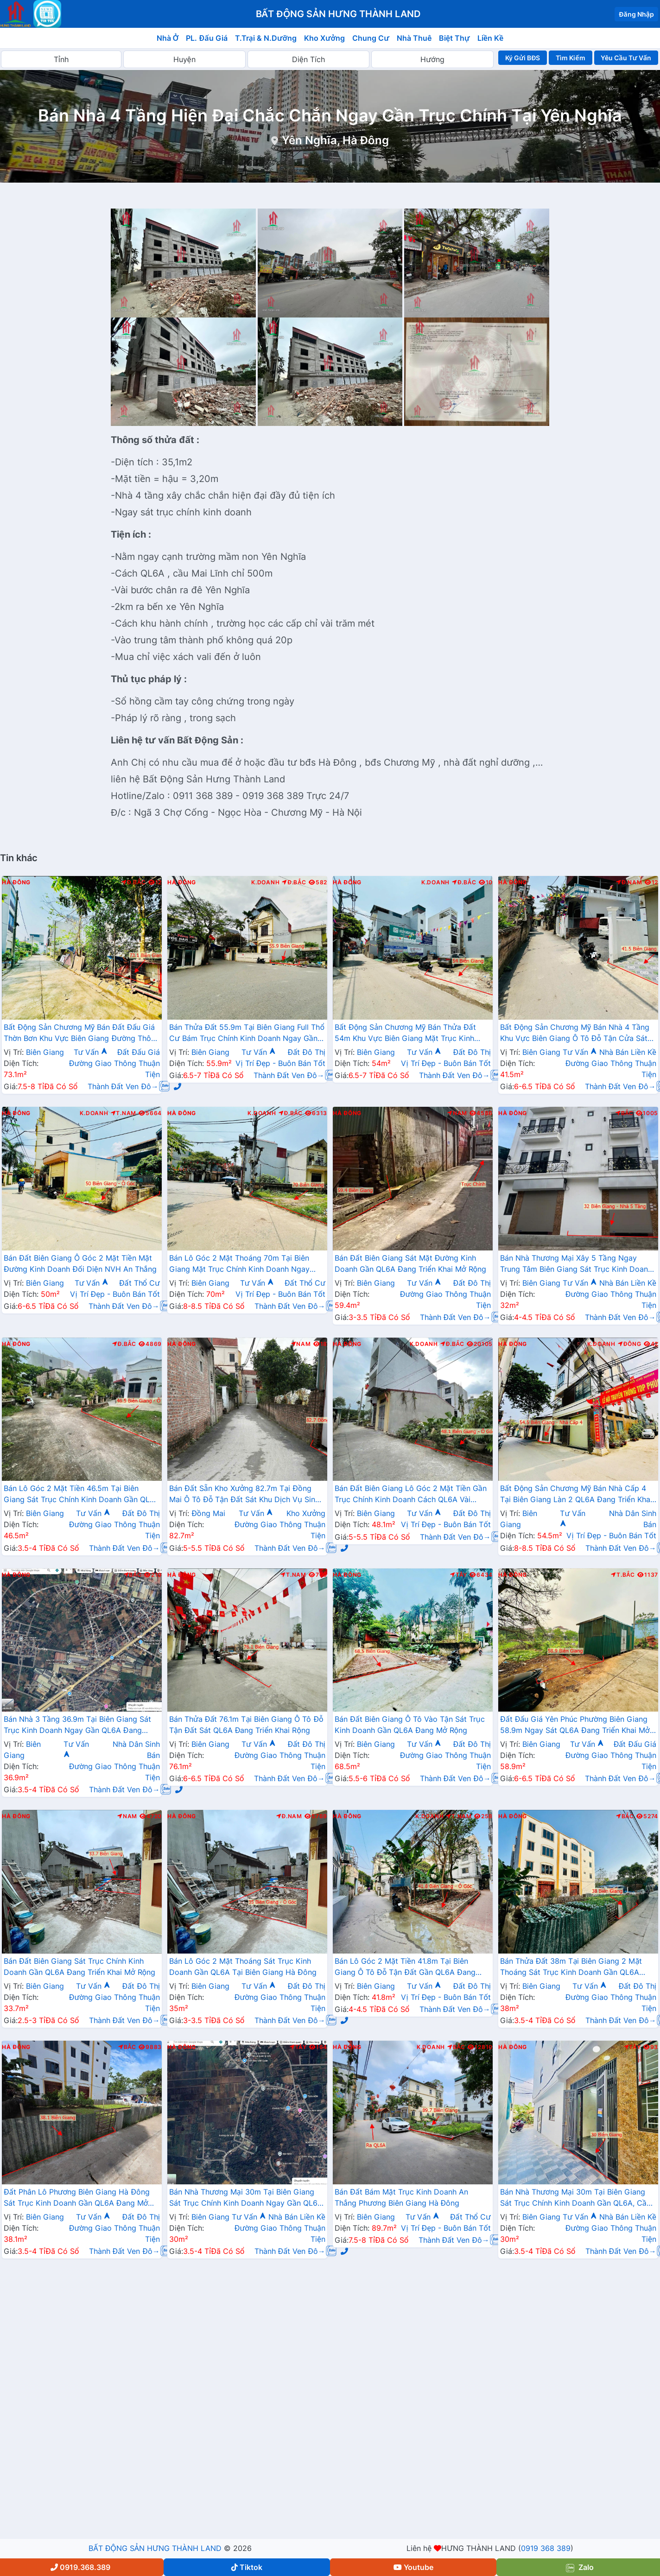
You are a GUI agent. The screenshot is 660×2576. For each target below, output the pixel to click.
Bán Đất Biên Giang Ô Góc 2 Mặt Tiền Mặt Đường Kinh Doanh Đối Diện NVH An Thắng (80, 1263)
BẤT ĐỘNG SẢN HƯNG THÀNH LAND (155, 2548)
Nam (457, 1113)
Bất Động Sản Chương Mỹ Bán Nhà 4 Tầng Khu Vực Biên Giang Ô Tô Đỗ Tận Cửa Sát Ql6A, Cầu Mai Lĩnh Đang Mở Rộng (574, 1033)
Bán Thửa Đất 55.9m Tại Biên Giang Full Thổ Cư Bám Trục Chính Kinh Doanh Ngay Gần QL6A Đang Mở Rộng (246, 1033)
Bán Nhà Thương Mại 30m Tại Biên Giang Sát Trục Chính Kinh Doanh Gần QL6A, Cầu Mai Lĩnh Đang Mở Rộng (575, 2198)
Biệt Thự (454, 38)
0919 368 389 (546, 2548)
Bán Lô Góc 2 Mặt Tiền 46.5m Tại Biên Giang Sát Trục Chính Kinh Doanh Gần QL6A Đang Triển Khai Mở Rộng (81, 1495)
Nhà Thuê (414, 38)
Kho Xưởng (324, 38)
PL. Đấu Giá (206, 38)
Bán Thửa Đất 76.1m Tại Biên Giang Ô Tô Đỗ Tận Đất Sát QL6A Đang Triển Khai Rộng (246, 1724)
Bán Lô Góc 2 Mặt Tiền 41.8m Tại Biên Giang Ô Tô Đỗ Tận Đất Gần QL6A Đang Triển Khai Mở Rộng (405, 1967)
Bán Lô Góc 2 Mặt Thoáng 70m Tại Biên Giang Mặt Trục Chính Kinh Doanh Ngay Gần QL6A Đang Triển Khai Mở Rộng (239, 1264)
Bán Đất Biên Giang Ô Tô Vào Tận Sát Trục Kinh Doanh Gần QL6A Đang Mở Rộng (410, 1724)
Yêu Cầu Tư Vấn (626, 58)
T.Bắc (623, 1575)
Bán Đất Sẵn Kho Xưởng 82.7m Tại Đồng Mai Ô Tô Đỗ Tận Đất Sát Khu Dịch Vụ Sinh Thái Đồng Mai (244, 1495)
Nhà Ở (168, 38)
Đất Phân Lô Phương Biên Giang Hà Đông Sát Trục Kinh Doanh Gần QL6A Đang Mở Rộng (77, 2198)
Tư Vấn (91, 1052)
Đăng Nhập (636, 14)
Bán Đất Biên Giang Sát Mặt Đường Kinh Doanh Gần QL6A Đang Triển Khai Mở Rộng (410, 1263)
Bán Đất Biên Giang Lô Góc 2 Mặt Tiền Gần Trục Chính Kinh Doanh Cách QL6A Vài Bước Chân (411, 1495)
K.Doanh (265, 882)
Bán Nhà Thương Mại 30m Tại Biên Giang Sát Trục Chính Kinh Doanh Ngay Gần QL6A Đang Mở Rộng (246, 2198)
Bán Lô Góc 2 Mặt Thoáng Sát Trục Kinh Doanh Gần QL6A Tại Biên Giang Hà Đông (243, 1966)
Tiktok (246, 2567)
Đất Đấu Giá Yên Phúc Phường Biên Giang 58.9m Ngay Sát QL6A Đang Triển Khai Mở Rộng (575, 1725)
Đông (629, 1344)
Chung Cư (370, 38)
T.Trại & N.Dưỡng (266, 38)
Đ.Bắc (133, 882)
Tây (458, 1575)
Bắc (625, 1113)
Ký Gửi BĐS (522, 58)
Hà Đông (16, 882)
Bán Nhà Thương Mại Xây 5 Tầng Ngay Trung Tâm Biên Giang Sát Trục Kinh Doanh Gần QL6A (576, 1264)
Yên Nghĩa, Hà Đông (335, 140)
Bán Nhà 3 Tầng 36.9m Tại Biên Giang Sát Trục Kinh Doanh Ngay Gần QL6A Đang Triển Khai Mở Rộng (77, 1725)
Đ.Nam (629, 882)
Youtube (413, 2567)
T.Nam (124, 1113)
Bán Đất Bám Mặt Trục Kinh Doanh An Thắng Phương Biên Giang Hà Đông (401, 2197)
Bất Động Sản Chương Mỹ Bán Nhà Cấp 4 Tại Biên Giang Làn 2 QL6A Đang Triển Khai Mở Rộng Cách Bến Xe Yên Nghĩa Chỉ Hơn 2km (576, 1495)
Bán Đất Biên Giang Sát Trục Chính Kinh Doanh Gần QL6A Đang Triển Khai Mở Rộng (79, 1966)
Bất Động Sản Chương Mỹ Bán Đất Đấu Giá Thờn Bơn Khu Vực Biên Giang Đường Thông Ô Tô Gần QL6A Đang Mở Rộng (82, 1033)
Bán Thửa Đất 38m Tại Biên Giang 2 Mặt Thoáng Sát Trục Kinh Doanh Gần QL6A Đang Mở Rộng (571, 1967)
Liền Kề (490, 38)
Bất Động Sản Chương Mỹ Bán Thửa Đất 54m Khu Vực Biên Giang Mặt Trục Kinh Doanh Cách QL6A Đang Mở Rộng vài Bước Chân (411, 1033)
